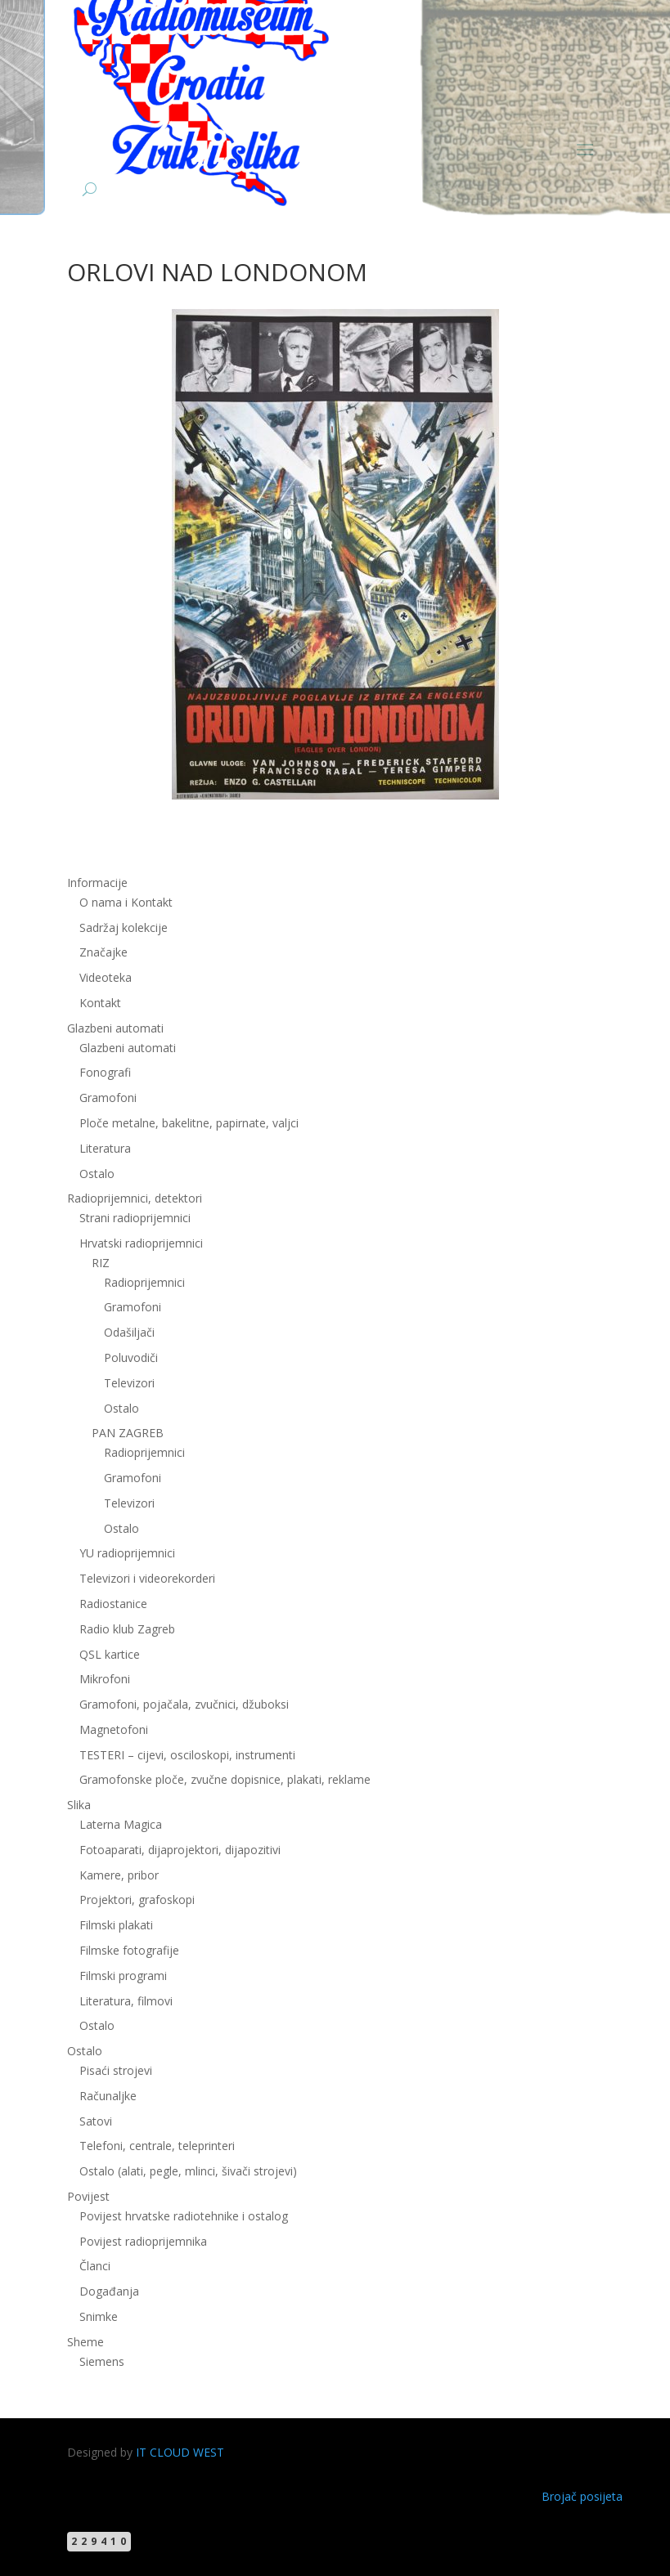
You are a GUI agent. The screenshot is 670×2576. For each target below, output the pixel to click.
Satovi (95, 2121)
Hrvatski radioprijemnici (141, 1243)
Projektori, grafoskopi (137, 1899)
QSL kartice (109, 1654)
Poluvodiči (131, 1357)
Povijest (88, 2196)
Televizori (129, 1383)
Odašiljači (129, 1332)
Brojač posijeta (582, 2496)
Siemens (101, 2361)
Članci (94, 2266)
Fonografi (105, 1072)
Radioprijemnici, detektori (134, 1198)
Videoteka (105, 977)
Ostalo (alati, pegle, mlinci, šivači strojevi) (188, 2171)
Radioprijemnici (144, 1282)
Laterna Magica (120, 1824)
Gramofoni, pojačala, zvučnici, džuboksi (184, 1704)
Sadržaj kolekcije (123, 927)
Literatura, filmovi (126, 2001)
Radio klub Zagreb (127, 1629)
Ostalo (97, 1173)
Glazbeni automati (115, 1028)
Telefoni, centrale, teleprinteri (157, 2145)
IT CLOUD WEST (180, 2452)
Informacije (97, 882)
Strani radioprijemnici (135, 1217)
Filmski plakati (116, 1925)
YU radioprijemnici (127, 1553)
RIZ (101, 1262)
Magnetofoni (113, 1729)
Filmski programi (123, 1975)
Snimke (98, 2316)
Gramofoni (108, 1097)
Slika (79, 1804)
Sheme (85, 2342)
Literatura (105, 1148)
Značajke (103, 952)
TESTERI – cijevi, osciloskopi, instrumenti (187, 1755)
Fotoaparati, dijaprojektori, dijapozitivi (180, 1849)
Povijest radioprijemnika (143, 2241)
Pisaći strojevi (115, 2070)
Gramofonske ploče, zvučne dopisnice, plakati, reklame (225, 1779)
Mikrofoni (104, 1679)
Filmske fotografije (129, 1950)
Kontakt (100, 1002)
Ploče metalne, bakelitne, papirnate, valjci (189, 1123)
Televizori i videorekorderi (147, 1578)
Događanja (109, 2291)
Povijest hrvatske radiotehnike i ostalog (183, 2216)
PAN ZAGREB (128, 1432)
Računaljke (108, 2095)
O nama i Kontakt (126, 902)
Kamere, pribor (119, 1875)
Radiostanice (113, 1603)
